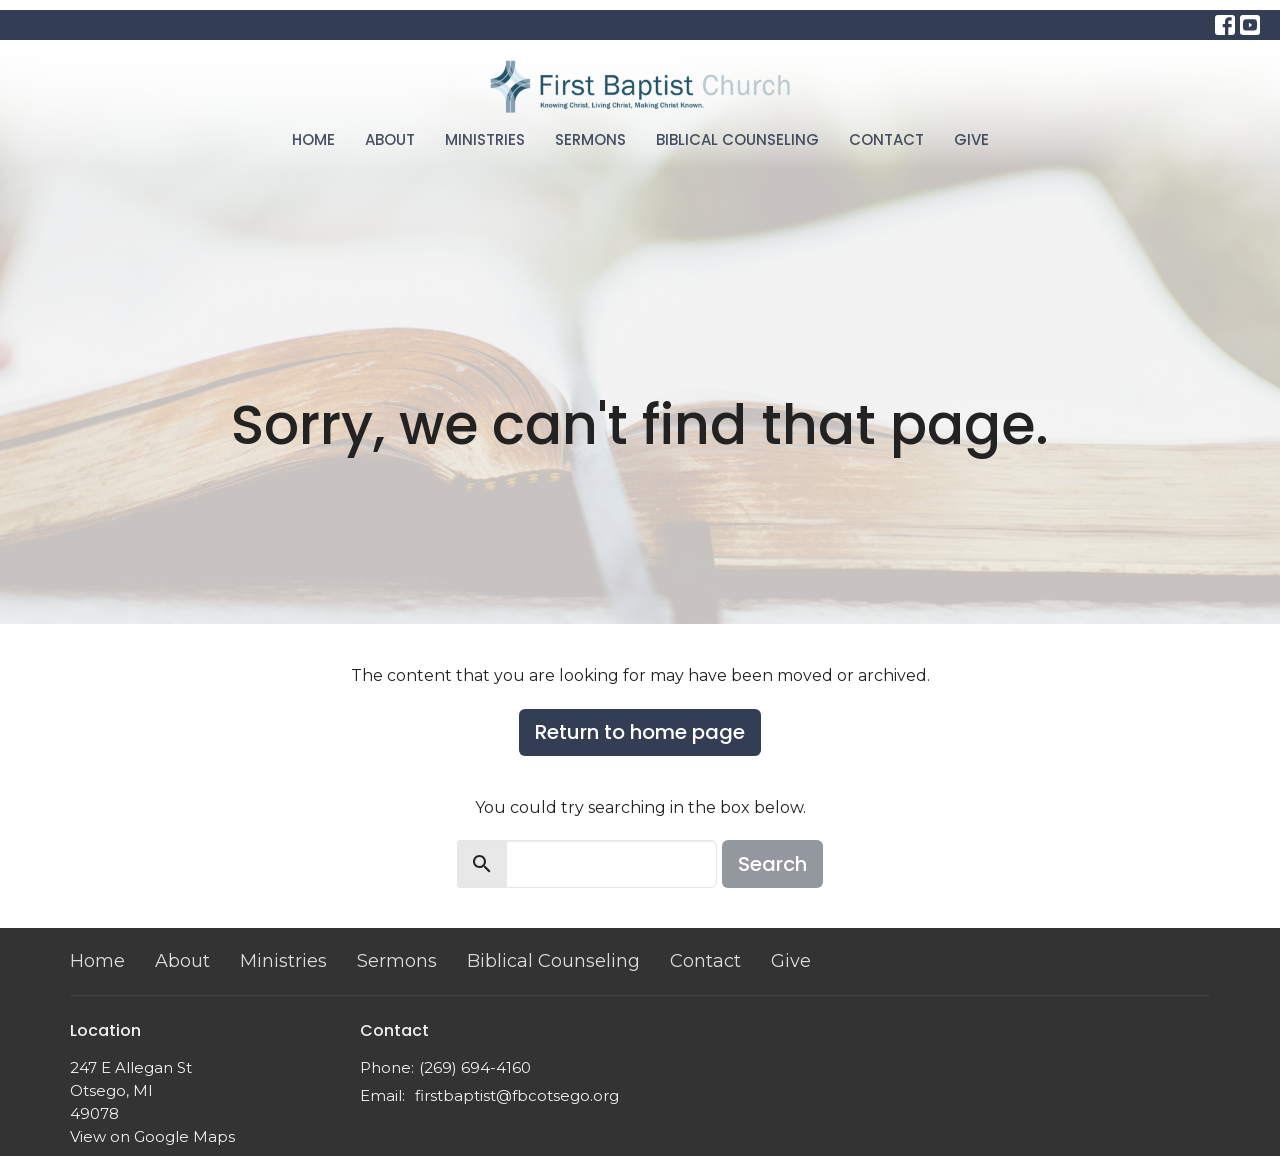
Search (772, 864)
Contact (886, 139)
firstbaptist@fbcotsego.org (517, 1095)
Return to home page (640, 732)
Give (971, 139)
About (390, 139)
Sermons (590, 139)
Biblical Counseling (737, 139)
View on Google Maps (152, 1136)
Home (313, 139)
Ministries (485, 139)
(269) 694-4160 (475, 1067)
